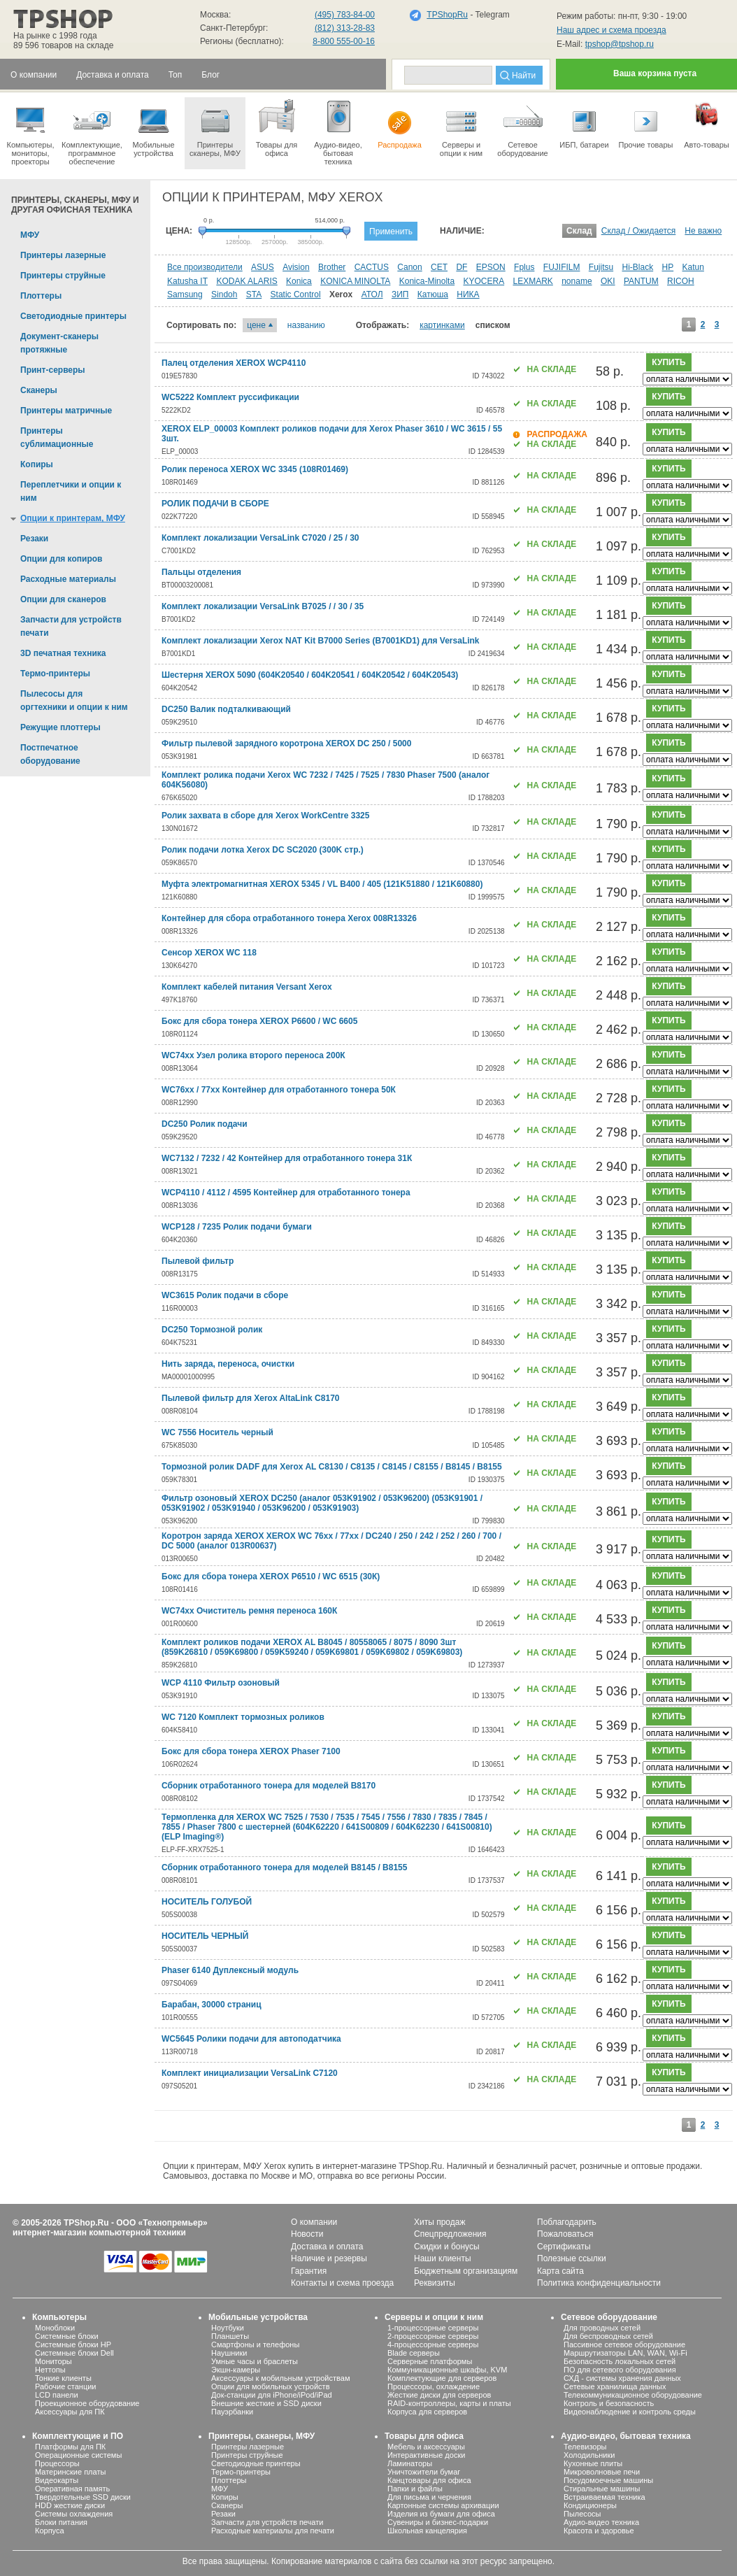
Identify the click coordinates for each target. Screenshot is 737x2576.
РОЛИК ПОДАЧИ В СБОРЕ (215, 503)
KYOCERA (483, 281)
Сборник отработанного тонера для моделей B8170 (268, 1786)
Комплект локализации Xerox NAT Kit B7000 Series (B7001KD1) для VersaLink (321, 641)
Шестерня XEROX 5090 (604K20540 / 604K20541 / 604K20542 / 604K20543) (310, 675)
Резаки (223, 2514)
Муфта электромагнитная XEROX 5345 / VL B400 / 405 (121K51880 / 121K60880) (322, 884)
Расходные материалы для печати (272, 2530)
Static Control (296, 294)
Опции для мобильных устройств (270, 2386)
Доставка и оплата (327, 2246)
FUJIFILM (561, 267)
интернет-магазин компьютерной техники (99, 2232)
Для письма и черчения (429, 2497)
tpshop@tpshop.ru (619, 44)
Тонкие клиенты (63, 2378)
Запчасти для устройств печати (267, 2522)
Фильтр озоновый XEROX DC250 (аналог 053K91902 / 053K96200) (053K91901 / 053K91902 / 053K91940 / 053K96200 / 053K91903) (322, 1503)
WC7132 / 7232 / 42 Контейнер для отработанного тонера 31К (287, 1158)
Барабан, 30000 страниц (212, 2004)
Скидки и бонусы (447, 2246)
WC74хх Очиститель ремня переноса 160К (249, 1611)
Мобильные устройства (153, 127)
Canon (409, 267)
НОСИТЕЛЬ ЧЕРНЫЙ (205, 1936)
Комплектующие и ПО (77, 2436)
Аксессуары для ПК (70, 2411)
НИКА (468, 294)
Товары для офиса (276, 127)
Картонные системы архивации (443, 2505)
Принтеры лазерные (247, 2446)
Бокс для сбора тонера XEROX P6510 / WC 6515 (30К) (271, 1576)
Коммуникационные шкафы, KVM (447, 2369)
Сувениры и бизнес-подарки (437, 2522)
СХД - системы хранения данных (622, 2378)
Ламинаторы (409, 2463)
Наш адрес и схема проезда (611, 30)
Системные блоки (67, 2336)
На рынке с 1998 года (55, 36)
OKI (608, 281)
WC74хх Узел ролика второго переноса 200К (253, 1055)
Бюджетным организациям (465, 2271)
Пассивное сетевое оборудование (624, 2344)
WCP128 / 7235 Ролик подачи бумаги (237, 1227)
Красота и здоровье (599, 2530)
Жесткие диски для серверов (439, 2395)
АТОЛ (372, 294)
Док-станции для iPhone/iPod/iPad (271, 2395)
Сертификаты (564, 2246)
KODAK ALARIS (246, 281)
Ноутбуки (227, 2328)
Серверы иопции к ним (461, 127)
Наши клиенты (442, 2258)
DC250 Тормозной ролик (212, 1330)
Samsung (185, 294)
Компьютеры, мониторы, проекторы (30, 131)
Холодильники (589, 2455)
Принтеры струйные (247, 2455)
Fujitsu (601, 267)
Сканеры (227, 2505)
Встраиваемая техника (604, 2497)
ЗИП (400, 294)
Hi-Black (638, 267)
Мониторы (53, 2361)
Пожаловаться (565, 2234)
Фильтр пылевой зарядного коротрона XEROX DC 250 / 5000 (286, 743)
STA (254, 294)
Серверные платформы (429, 2361)
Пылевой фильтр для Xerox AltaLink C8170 (250, 1398)
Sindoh (224, 294)
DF (461, 267)
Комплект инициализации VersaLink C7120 (250, 2073)
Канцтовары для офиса (429, 2480)
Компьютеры (59, 2317)
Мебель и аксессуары (426, 2446)
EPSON (491, 267)
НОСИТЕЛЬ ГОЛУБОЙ (207, 1902)
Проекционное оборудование (87, 2403)
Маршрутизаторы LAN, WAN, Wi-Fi (625, 2353)
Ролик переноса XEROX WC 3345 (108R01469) (255, 469)
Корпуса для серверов (427, 2411)
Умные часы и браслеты (254, 2361)
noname (576, 281)
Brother (331, 267)
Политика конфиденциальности (599, 2283)
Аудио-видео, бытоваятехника (338, 131)
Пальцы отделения (201, 572)
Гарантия (309, 2271)
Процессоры (57, 2463)
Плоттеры (228, 2480)
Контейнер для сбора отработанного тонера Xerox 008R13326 (289, 918)
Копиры (224, 2497)
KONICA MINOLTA (355, 281)
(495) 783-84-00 (345, 15)
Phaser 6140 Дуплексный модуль (230, 1970)
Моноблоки (55, 2328)
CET (439, 267)
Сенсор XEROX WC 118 (209, 953)
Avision (295, 267)
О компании (314, 2222)
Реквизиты (434, 2283)
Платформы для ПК (70, 2446)
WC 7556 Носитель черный (217, 1432)
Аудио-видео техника (601, 2522)
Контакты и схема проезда (342, 2283)
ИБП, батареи (584, 123)
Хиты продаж (439, 2222)
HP (668, 267)
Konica (299, 281)
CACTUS (372, 267)
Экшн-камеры (235, 2369)
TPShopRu (447, 15)
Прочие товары (645, 123)
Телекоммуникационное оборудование (633, 2395)
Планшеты (230, 2336)
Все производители (205, 267)
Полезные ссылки (571, 2258)
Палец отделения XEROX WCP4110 (234, 363)
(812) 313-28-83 (345, 28)
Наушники (229, 2353)
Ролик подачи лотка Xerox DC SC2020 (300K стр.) (263, 850)
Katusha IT (187, 281)
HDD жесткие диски (70, 2505)
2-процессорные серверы (432, 2336)
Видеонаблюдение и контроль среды (630, 2411)
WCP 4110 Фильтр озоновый (221, 1683)
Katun (693, 267)
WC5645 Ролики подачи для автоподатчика (251, 2039)
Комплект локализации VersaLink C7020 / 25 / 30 (260, 538)
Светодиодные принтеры (256, 2463)
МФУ (219, 2488)
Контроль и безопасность (609, 2403)
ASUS (262, 267)
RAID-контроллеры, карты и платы (449, 2403)
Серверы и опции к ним (434, 2317)
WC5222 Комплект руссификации (230, 397)
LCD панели (56, 2395)
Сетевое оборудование (522, 127)
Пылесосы (582, 2514)
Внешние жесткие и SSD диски (266, 2403)
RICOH (680, 281)
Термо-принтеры (241, 2472)
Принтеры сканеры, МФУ (215, 127)
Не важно (703, 231)
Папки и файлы (415, 2488)
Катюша (432, 294)
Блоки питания (61, 2522)
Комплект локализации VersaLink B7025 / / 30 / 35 (263, 606)
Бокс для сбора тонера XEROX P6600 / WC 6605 (259, 1021)
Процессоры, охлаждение (433, 2386)
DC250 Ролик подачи (205, 1124)
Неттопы (50, 2369)
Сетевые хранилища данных (615, 2386)
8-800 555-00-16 (344, 41)
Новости (307, 2234)
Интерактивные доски (426, 2455)
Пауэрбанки (232, 2411)
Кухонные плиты (593, 2463)
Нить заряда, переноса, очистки (228, 1364)
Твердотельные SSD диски (83, 2497)
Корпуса (49, 2530)
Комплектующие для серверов (441, 2378)
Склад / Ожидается (638, 231)
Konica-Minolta (427, 281)
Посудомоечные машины (608, 2480)
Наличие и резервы (329, 2258)
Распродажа (399, 123)
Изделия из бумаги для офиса (441, 2514)
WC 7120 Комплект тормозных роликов (243, 1717)
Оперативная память (72, 2488)
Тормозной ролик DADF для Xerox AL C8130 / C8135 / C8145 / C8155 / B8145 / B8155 (332, 1467)
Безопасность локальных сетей (619, 2361)
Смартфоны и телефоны (255, 2344)
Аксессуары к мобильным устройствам (280, 2378)
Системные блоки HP (73, 2344)
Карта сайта (560, 2271)
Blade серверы (413, 2353)
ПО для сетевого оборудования (620, 2369)
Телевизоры (585, 2446)
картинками (442, 325)
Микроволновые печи (602, 2472)
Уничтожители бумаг (423, 2472)
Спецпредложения (450, 2234)
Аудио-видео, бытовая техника (626, 2436)
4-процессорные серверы (432, 2344)
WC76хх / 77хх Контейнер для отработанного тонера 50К (279, 1090)
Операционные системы (78, 2455)
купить (668, 362)
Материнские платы (70, 2472)
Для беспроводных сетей (608, 2336)
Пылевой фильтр (198, 1261)
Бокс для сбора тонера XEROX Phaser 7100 (251, 1751)
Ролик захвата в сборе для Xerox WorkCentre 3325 (265, 815)
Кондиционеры (590, 2505)
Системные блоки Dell (74, 2353)
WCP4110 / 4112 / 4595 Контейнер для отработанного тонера (286, 1192)
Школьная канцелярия (427, 2530)
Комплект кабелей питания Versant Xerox (247, 987)
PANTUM (641, 281)
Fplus (524, 267)
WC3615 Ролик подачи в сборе (225, 1295)
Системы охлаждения (74, 2514)
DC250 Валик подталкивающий (226, 709)
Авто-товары (706, 123)
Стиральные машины (602, 2488)
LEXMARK (532, 281)
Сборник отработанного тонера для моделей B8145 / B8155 (284, 1867)
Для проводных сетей (602, 2328)
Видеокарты (56, 2480)
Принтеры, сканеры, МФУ (261, 2436)
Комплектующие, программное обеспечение (92, 131)
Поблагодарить (566, 2222)
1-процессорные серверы (432, 2328)
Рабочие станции (65, 2386)
